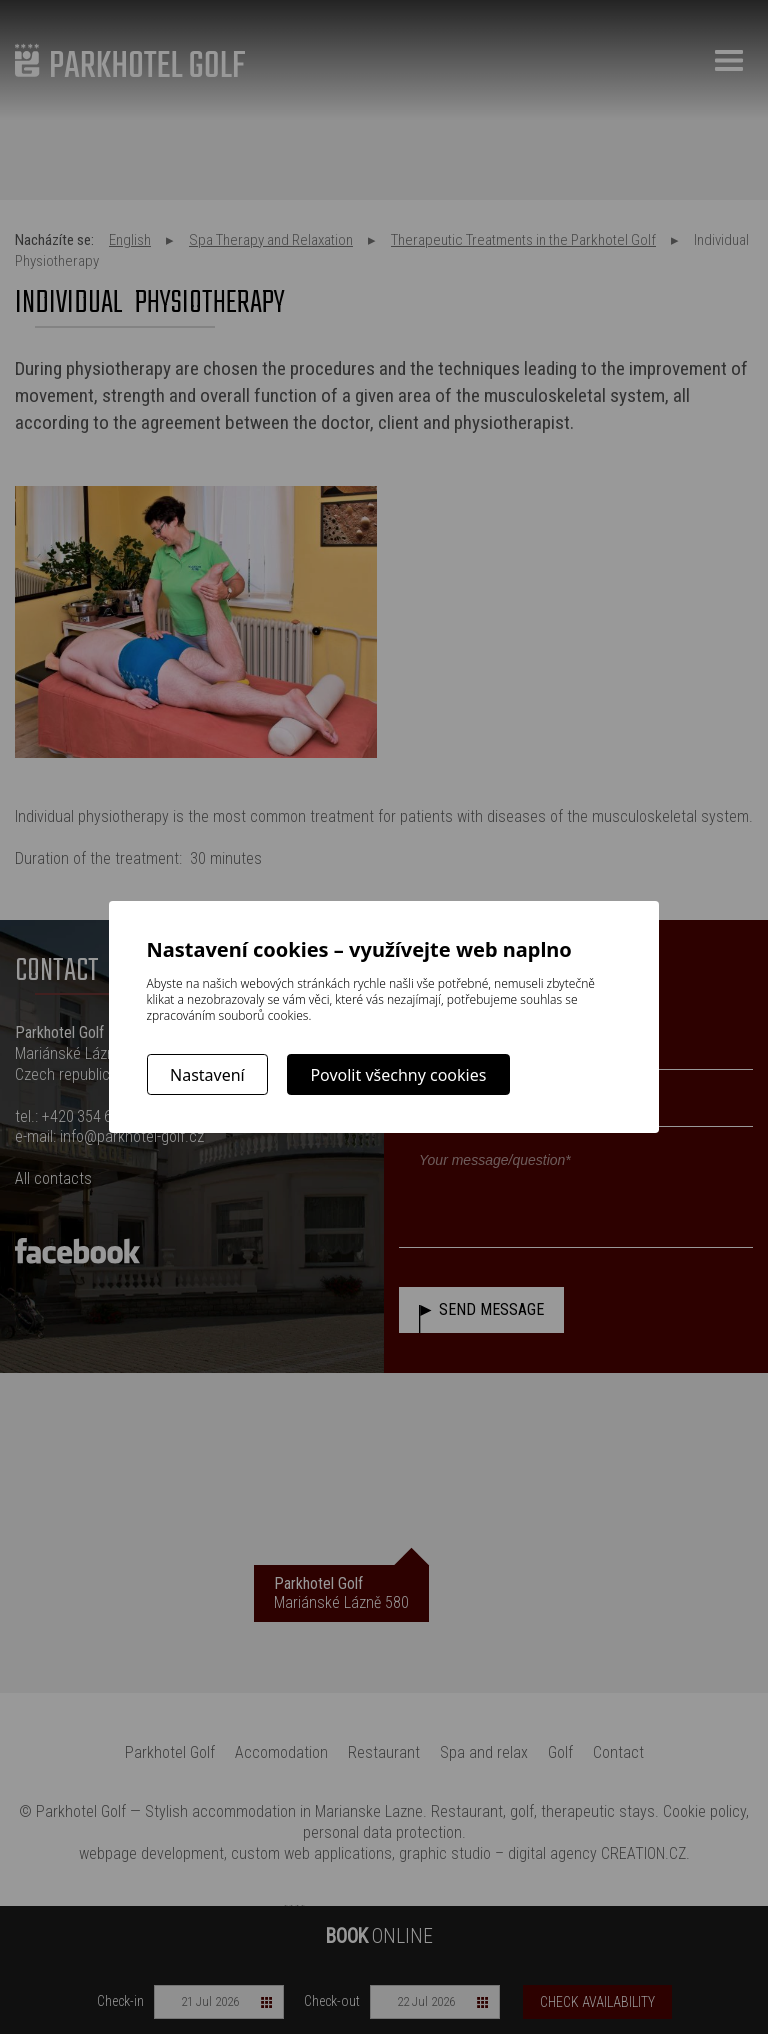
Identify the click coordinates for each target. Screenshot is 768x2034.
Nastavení (207, 1075)
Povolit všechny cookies (398, 1075)
